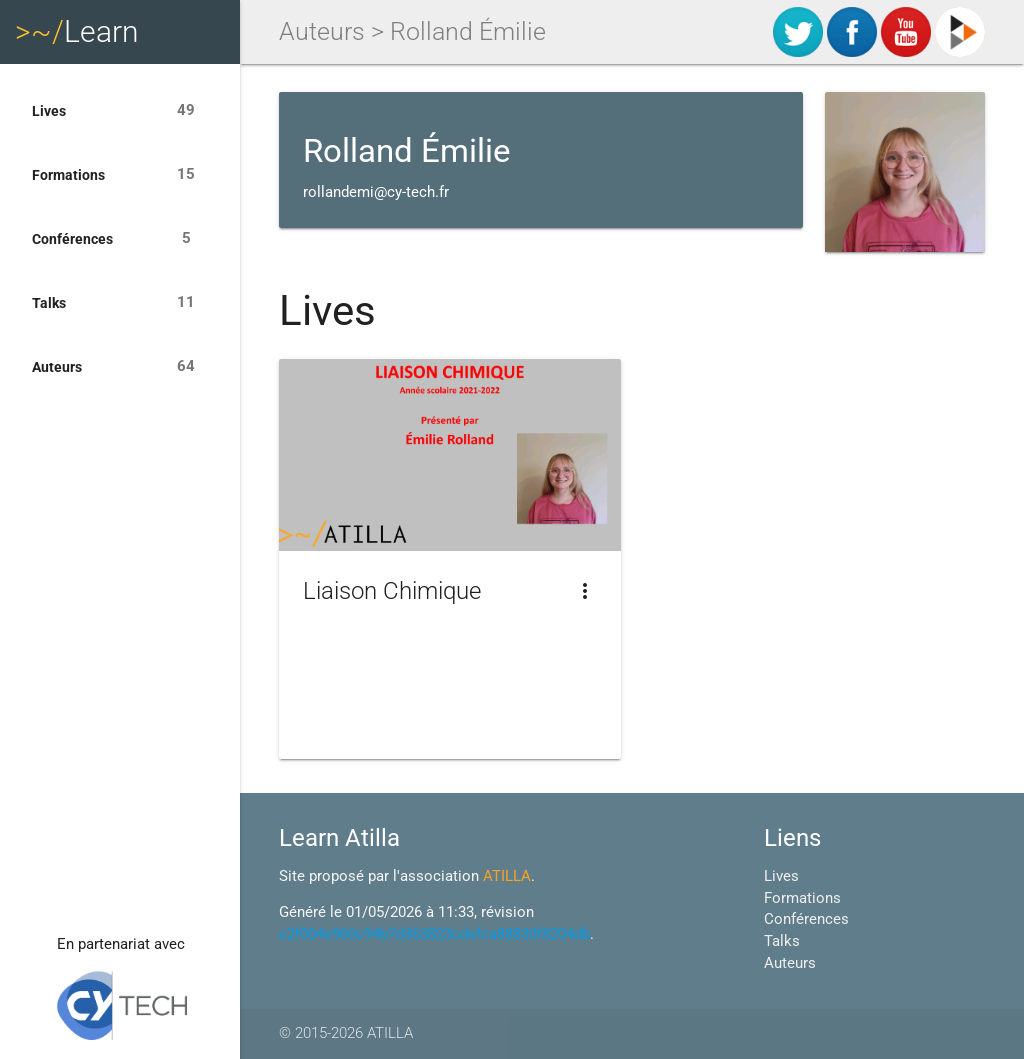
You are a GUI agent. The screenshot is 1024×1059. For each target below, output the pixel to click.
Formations (120, 175)
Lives (120, 111)
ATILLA (507, 876)
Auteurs (120, 367)
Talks (120, 303)
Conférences (120, 239)
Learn (77, 31)
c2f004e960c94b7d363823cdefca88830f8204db (434, 934)
